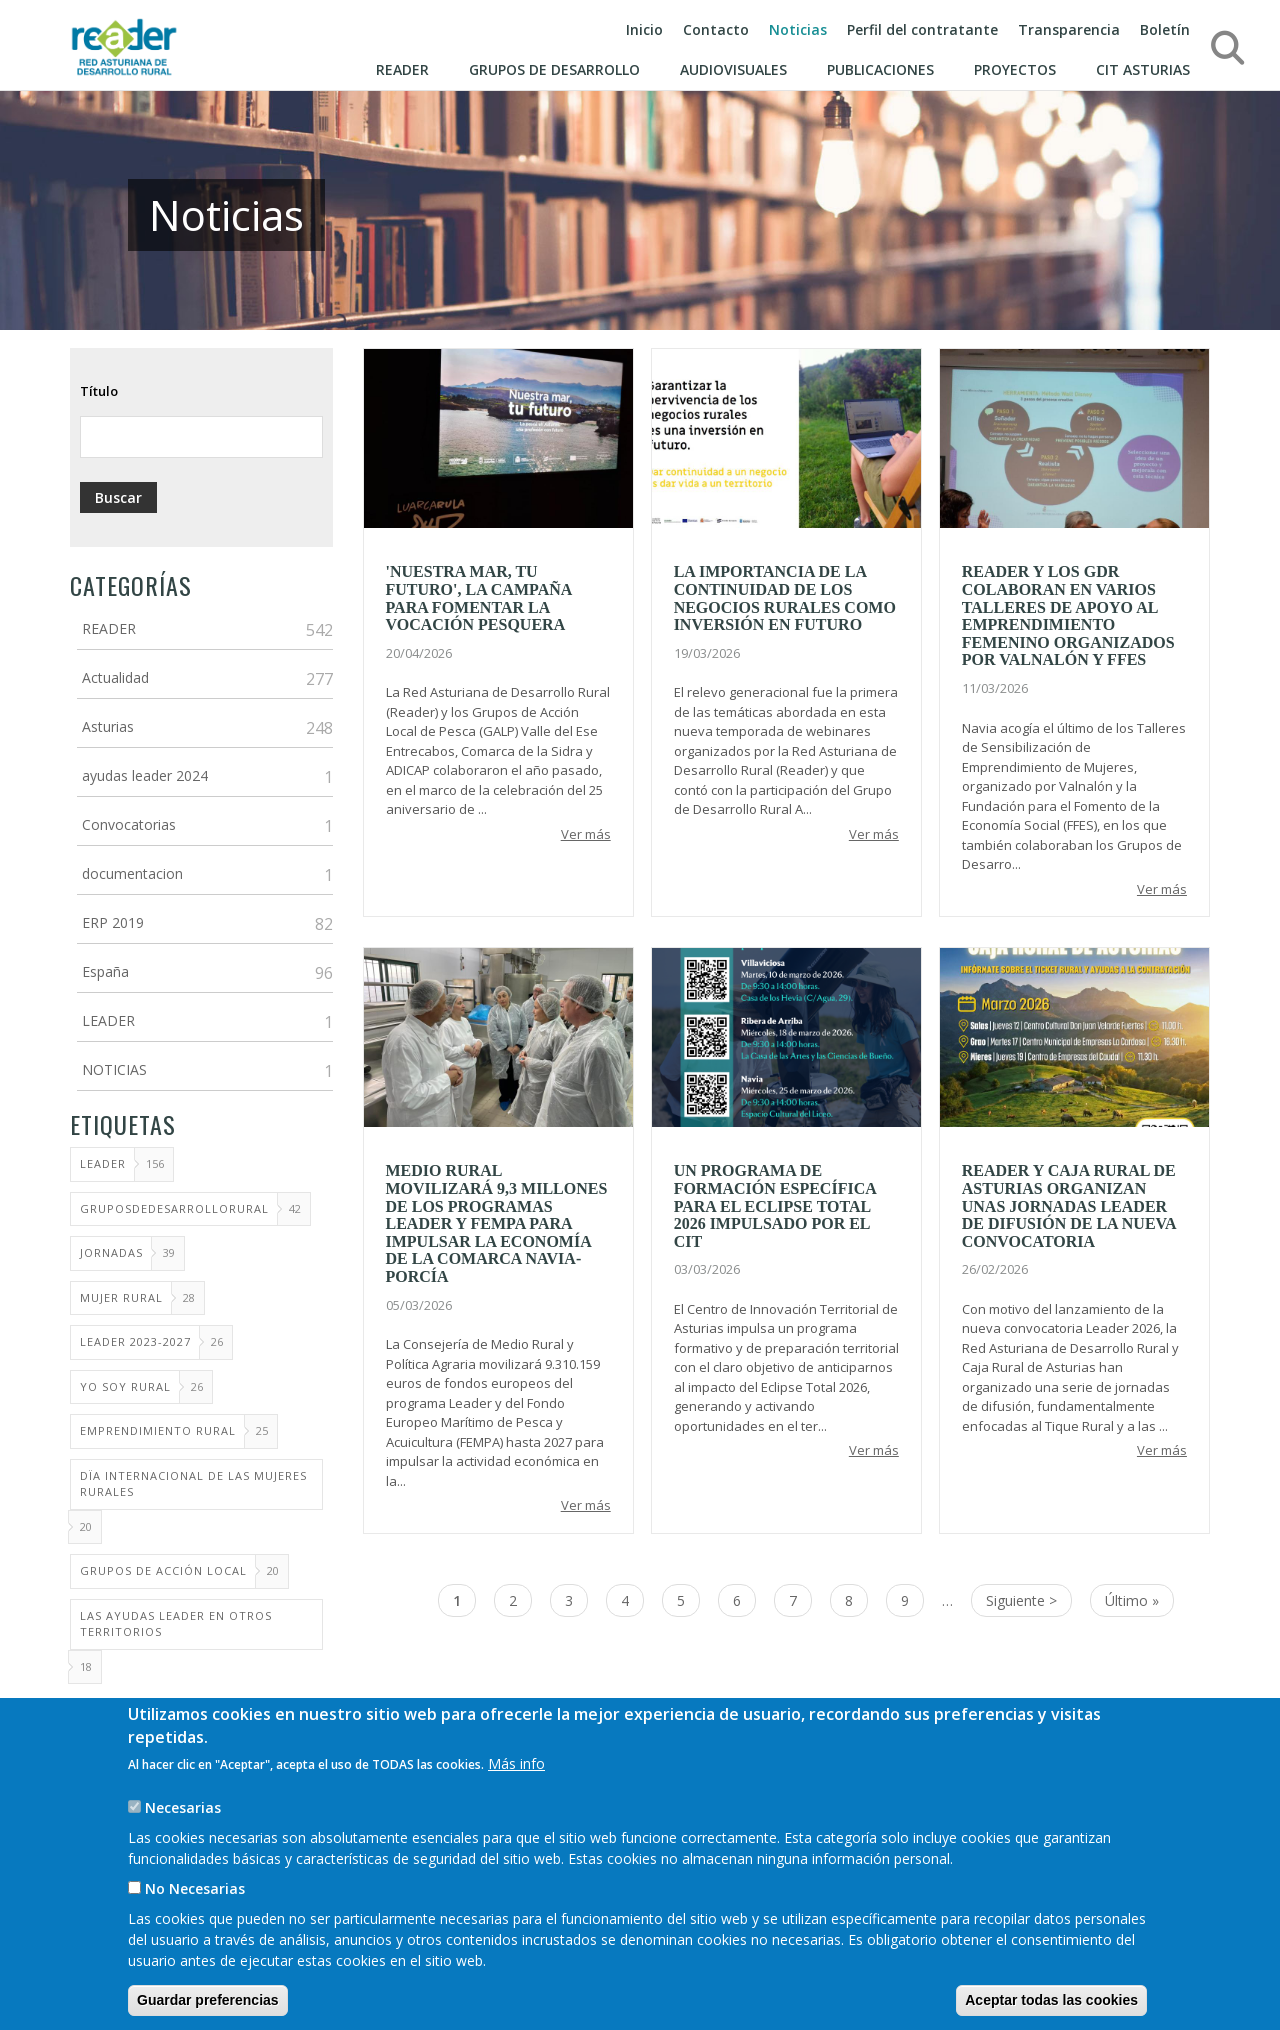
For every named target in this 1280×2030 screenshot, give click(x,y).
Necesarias (183, 1825)
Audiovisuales (733, 69)
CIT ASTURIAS (1143, 69)
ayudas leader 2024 (145, 775)
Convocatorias (129, 824)
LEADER (108, 1020)
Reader (402, 69)
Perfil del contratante (922, 29)
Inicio (644, 29)
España (105, 971)
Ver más (586, 834)
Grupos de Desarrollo (554, 69)
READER (109, 628)
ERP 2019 (113, 922)
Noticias (798, 29)
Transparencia (1069, 29)
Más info (516, 1781)
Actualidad (115, 677)
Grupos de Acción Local (163, 1570)
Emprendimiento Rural (158, 1430)
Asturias (108, 726)
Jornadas (111, 1252)
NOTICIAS (114, 1069)
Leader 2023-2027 (135, 1341)
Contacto (716, 29)
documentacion (132, 873)
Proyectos (1015, 69)
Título (99, 391)
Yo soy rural (125, 1386)
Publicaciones (880, 69)
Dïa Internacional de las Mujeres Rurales (193, 1484)
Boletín (1165, 29)
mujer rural (121, 1297)
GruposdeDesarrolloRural (174, 1208)
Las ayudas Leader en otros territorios (176, 1624)
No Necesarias (195, 1906)
